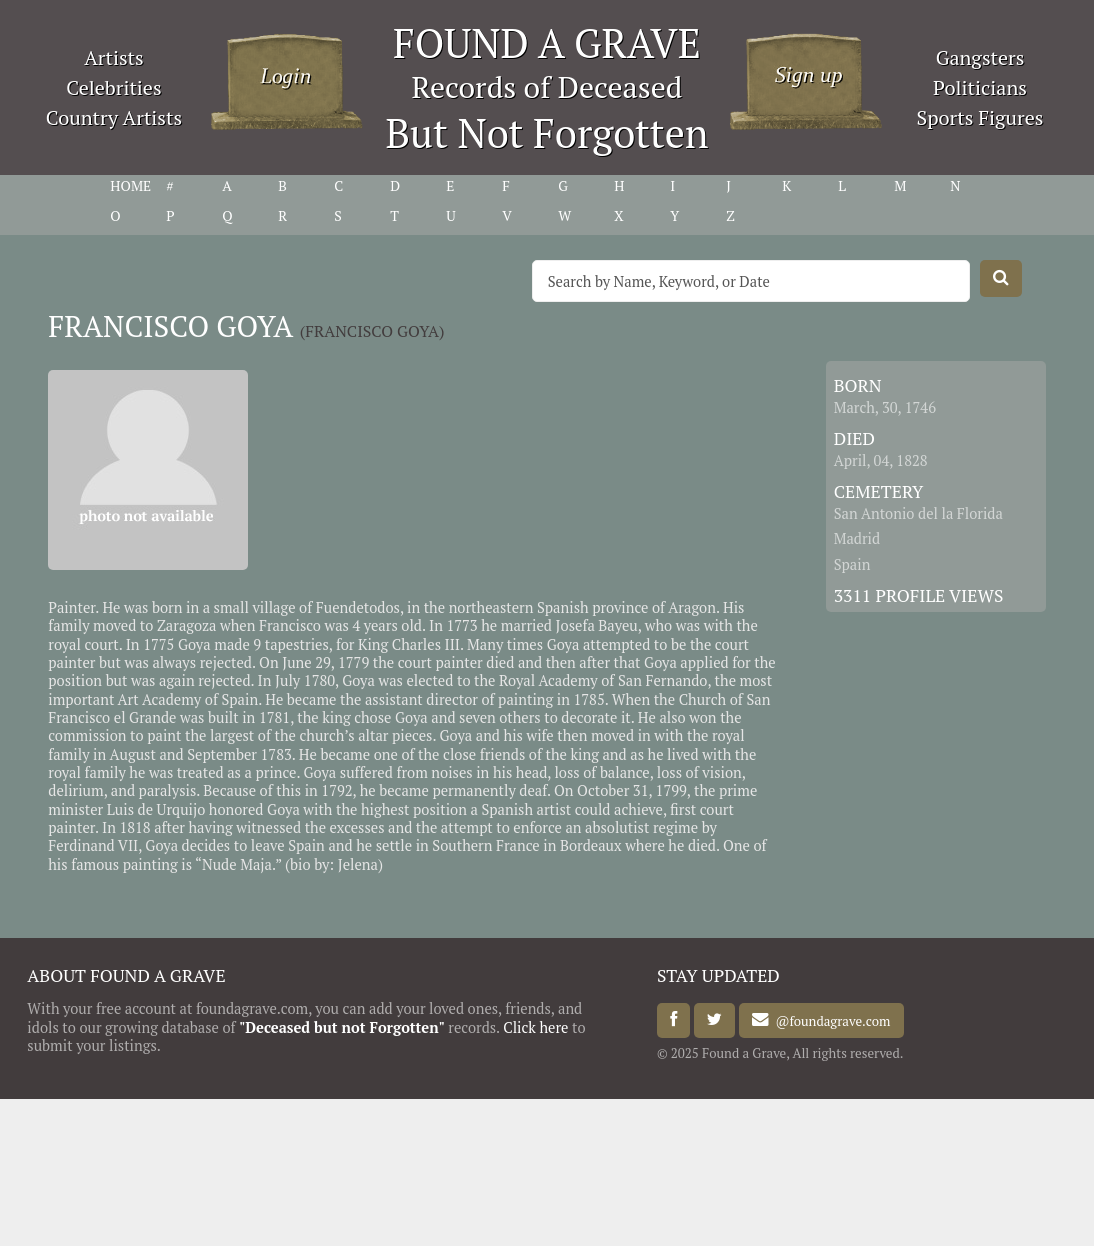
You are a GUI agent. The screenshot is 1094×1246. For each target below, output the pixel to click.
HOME (130, 186)
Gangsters (980, 57)
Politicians (980, 87)
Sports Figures (979, 117)
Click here (535, 1027)
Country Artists (114, 117)
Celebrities (113, 87)
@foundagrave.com (829, 1020)
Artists (114, 57)
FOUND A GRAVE (547, 42)
